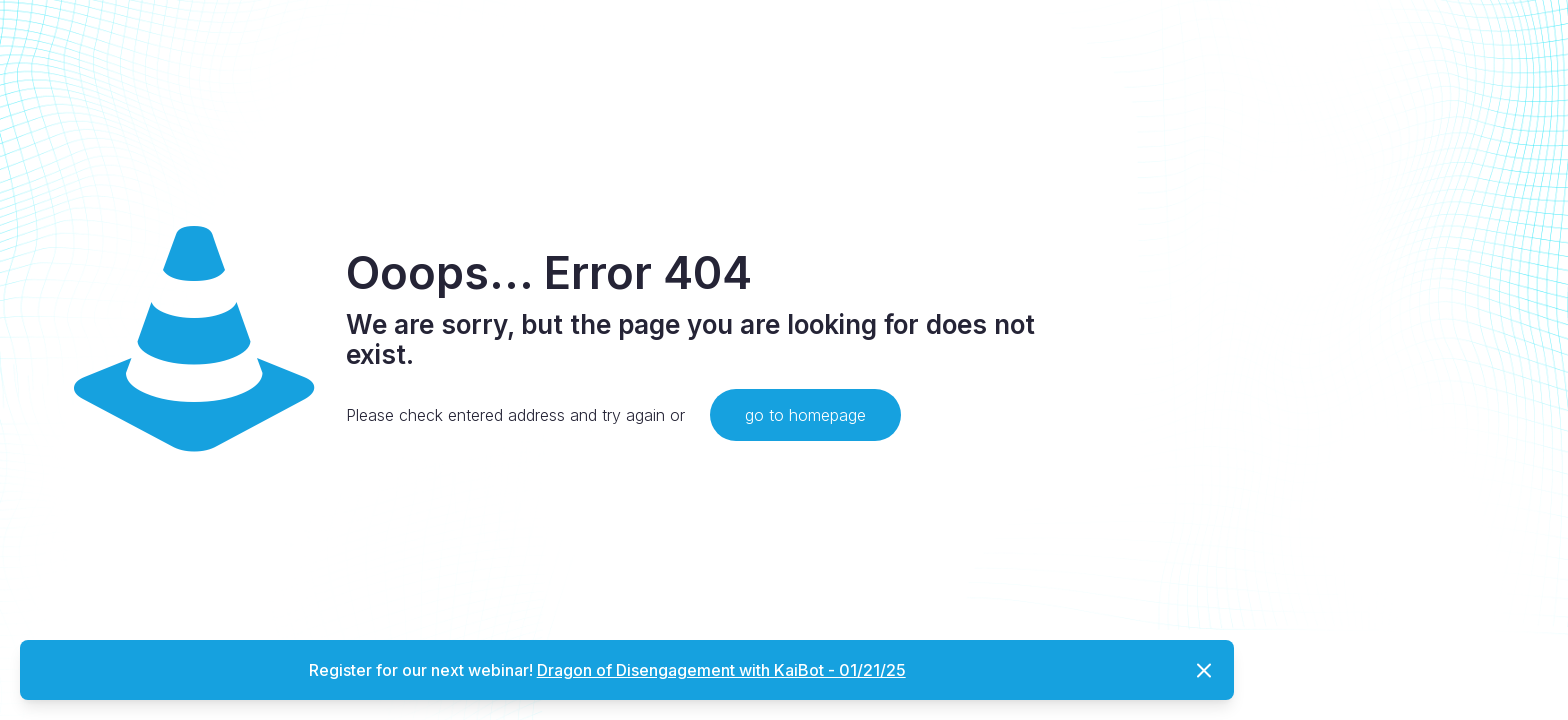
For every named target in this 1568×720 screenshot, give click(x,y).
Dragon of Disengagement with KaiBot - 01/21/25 (721, 670)
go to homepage (805, 415)
